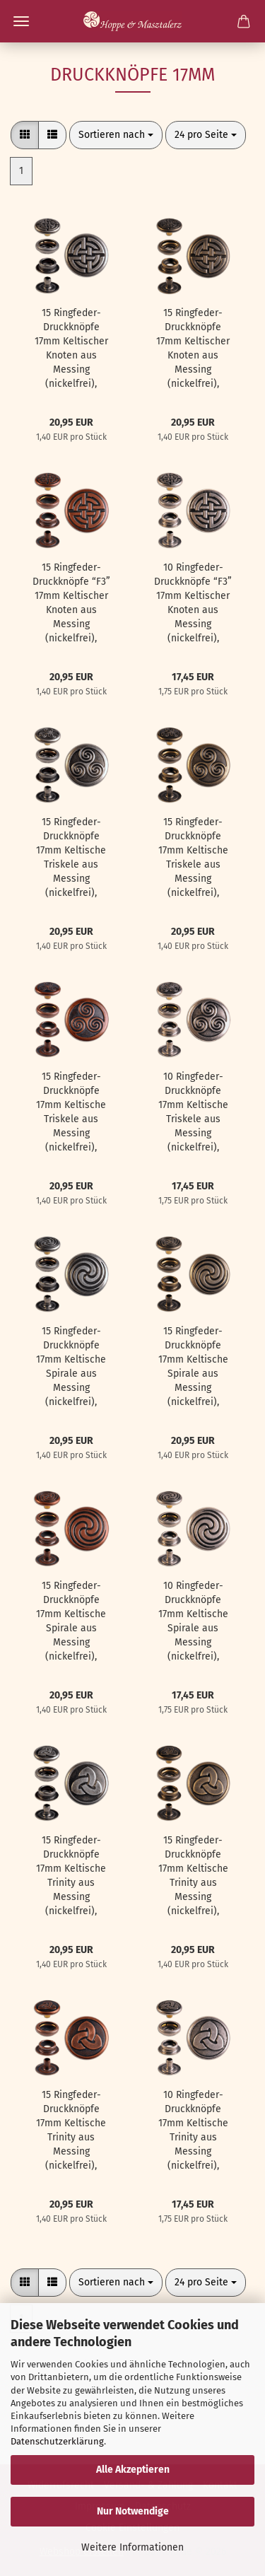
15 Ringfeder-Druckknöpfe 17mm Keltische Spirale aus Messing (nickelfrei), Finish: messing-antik (193, 1367)
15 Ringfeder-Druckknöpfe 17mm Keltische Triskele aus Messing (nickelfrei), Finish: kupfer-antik (71, 1113)
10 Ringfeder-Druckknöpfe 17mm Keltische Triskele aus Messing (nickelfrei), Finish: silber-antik (193, 1113)
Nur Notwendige (133, 2511)
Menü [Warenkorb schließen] (21, 21)
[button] (25, 135)
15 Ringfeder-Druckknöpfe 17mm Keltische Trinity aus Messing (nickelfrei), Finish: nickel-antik (71, 1876)
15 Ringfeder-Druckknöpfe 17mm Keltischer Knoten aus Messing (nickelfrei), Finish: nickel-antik (71, 349)
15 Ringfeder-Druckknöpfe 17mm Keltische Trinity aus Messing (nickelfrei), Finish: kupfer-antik (71, 2131)
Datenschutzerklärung (57, 2441)
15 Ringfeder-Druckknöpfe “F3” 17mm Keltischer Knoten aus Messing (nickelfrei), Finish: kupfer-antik (71, 603)
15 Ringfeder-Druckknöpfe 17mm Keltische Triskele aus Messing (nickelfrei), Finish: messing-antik (193, 858)
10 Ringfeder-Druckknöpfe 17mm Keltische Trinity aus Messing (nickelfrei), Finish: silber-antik (193, 2131)
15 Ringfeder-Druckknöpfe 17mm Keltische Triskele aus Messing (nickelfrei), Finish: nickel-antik (71, 858)
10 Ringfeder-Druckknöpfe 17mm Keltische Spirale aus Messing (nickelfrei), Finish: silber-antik (193, 1622)
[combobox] (116, 135)
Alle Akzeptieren (133, 2470)
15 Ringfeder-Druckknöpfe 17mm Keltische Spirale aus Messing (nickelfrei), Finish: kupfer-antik (71, 1622)
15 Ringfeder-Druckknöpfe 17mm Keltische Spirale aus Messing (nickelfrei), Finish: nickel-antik (71, 1367)
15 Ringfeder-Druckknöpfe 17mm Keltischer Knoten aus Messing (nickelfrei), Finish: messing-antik (193, 349)
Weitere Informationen (132, 2547)
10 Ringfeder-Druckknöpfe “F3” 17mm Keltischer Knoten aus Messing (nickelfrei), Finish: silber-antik (193, 603)
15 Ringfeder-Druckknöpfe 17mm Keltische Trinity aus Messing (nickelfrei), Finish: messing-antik (193, 1876)
